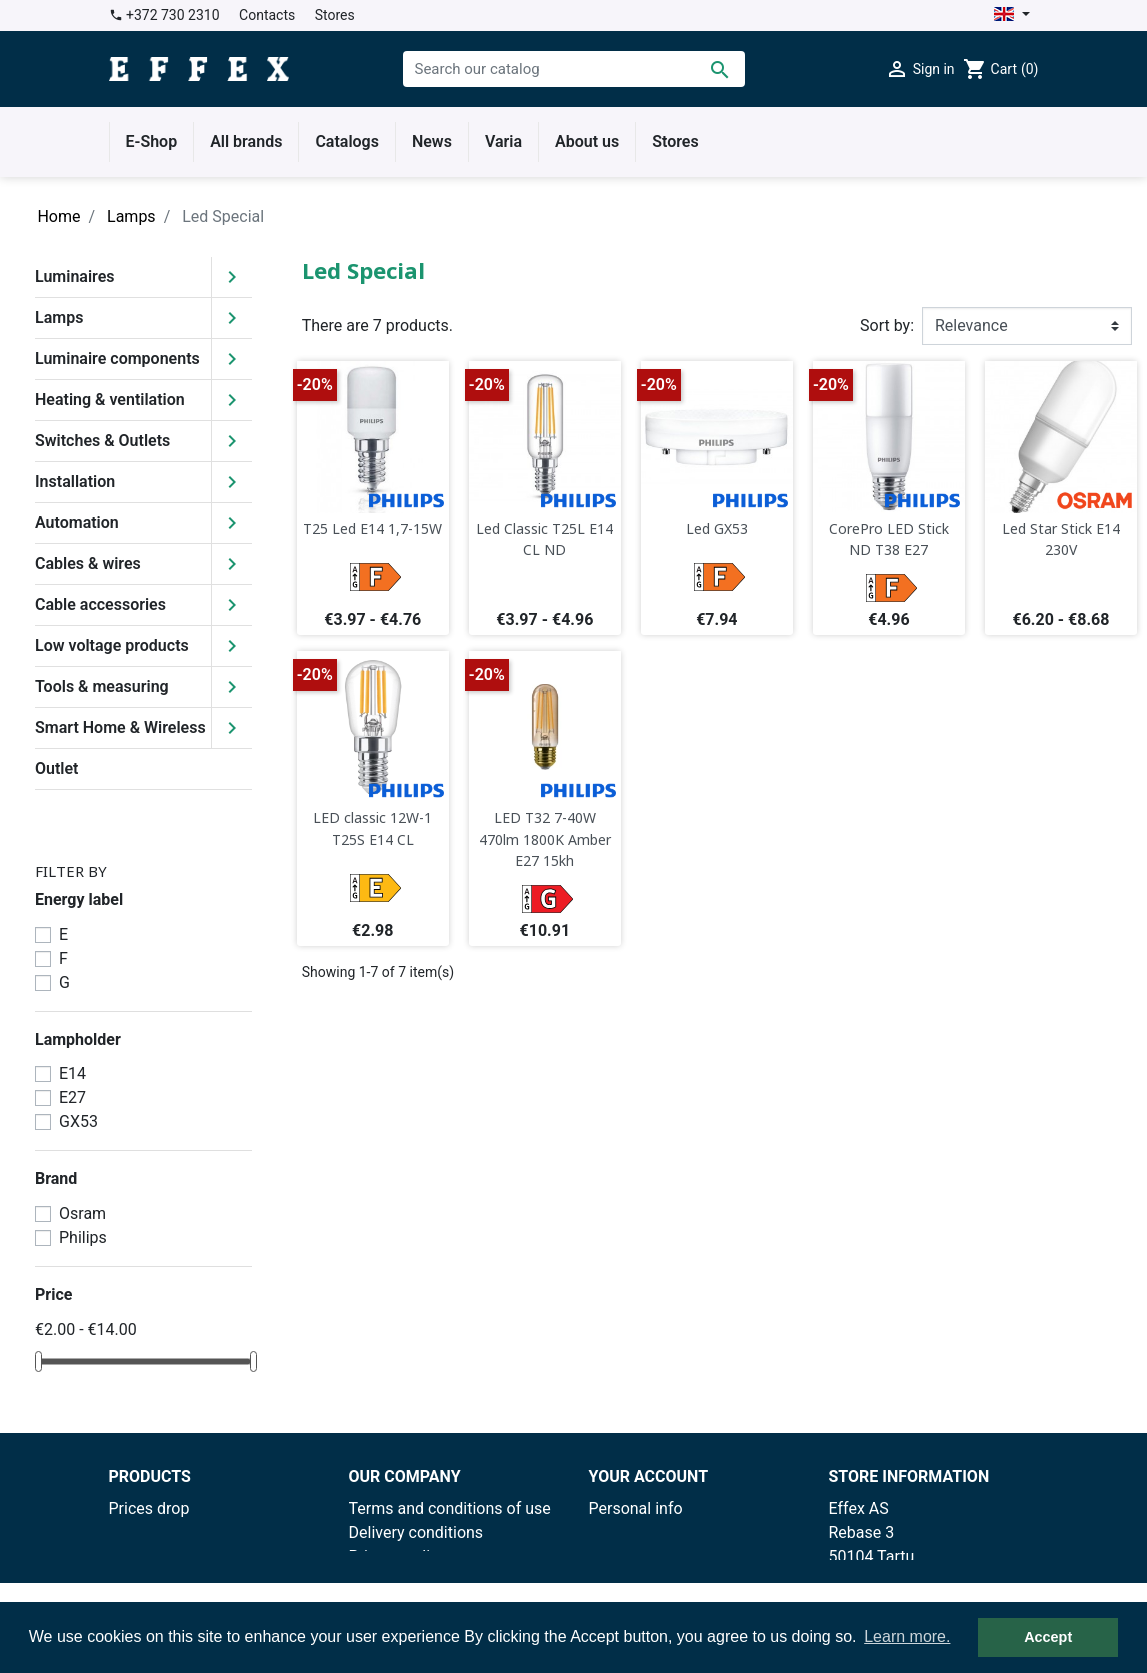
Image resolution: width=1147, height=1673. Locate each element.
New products (158, 1532)
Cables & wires (88, 563)
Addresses (627, 1580)
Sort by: (887, 325)
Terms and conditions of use (450, 1508)
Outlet (56, 768)
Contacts (267, 15)
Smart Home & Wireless (120, 727)
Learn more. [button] (907, 1636)
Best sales (146, 1556)
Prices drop (149, 1508)
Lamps (59, 317)
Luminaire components (117, 358)
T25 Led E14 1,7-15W (372, 528)
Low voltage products (112, 645)
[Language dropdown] (1011, 15)
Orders (612, 1532)
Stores (335, 15)
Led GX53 (717, 528)
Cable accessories (100, 604)
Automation (77, 522)
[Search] (574, 69)
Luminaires (75, 276)
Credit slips (629, 1556)
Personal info (636, 1508)
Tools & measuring (102, 686)
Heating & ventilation (110, 399)
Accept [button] (1048, 1637)
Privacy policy (398, 1556)
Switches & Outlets (102, 440)
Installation (75, 481)
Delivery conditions (416, 1532)
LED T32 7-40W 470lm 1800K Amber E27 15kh (545, 839)
